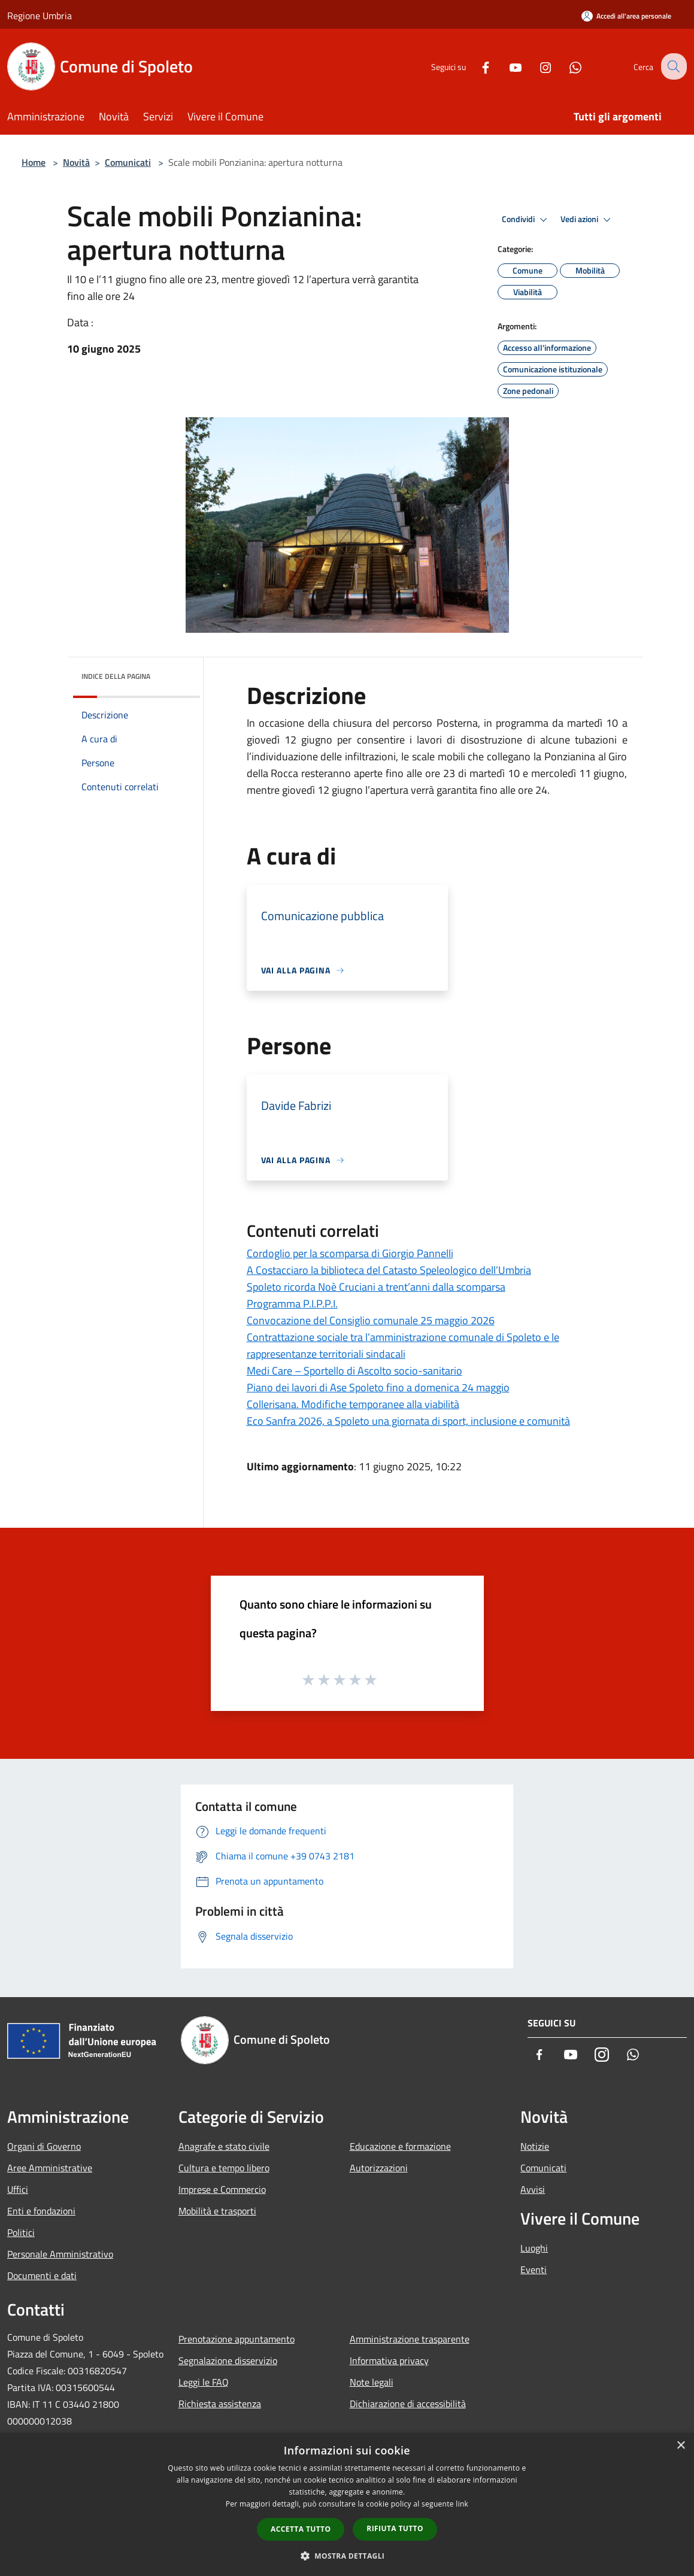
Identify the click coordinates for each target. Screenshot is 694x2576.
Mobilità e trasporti (217, 2211)
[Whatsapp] (566, 66)
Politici (21, 2232)
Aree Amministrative (49, 2168)
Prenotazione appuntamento (236, 2339)
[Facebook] (476, 66)
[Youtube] (506, 66)
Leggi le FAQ (203, 2382)
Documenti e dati (42, 2275)
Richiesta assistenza (219, 2403)
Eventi (533, 2269)
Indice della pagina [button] (115, 676)
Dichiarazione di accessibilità (408, 2403)
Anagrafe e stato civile (223, 2146)
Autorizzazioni (379, 2168)
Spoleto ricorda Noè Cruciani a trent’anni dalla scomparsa (376, 1287)
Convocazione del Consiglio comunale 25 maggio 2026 (371, 1320)
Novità (76, 162)
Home (34, 162)
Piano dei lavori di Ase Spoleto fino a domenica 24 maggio (378, 1387)
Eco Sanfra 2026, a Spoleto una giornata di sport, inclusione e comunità (408, 1421)
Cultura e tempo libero (223, 2168)
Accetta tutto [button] (301, 2529)
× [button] (680, 2445)
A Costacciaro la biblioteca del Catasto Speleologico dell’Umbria (389, 1270)
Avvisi (532, 2189)
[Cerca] (672, 66)
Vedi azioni (587, 220)
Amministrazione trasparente (409, 2339)
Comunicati (128, 162)
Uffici (17, 2189)
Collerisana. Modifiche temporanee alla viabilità (353, 1404)
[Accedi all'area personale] (626, 16)
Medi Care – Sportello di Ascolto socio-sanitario (354, 1371)
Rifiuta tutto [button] (394, 2528)
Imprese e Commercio (222, 2189)
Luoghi (534, 2248)
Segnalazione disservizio (227, 2360)
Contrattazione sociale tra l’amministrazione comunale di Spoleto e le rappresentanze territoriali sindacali (403, 1345)
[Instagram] (536, 66)
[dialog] (347, 2504)
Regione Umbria (39, 15)
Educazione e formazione (400, 2146)
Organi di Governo (44, 2146)
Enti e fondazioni (41, 2211)
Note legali (371, 2382)
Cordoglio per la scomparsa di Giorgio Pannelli (350, 1253)
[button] (347, 2556)
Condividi (526, 220)
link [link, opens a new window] (462, 2504)
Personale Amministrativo (60, 2254)
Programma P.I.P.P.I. (292, 1303)
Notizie (534, 2146)
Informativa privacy (389, 2360)
